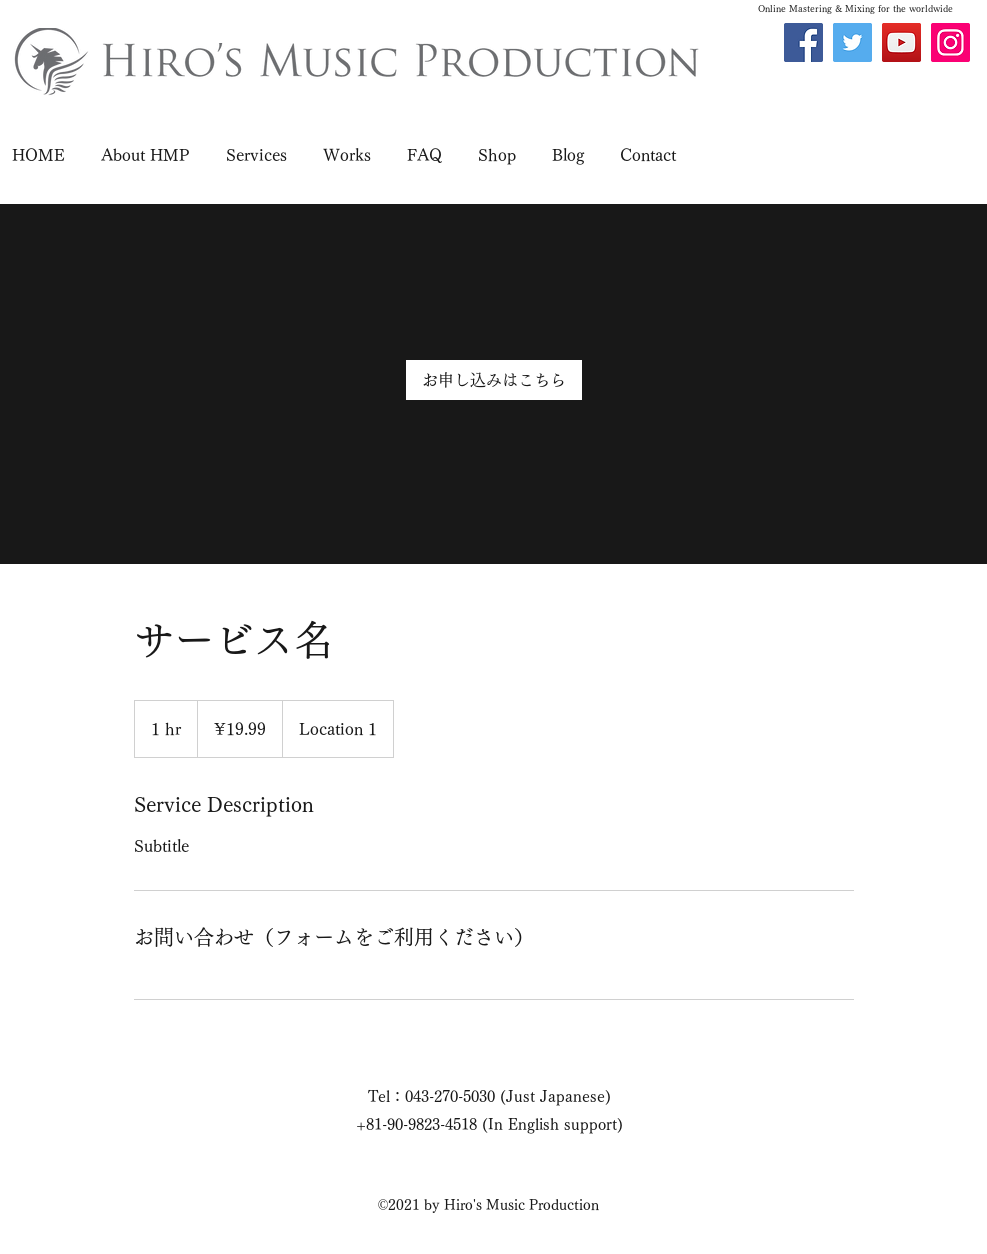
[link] (494, 380)
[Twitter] (852, 42)
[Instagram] (950, 42)
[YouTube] (901, 42)
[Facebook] (803, 42)
